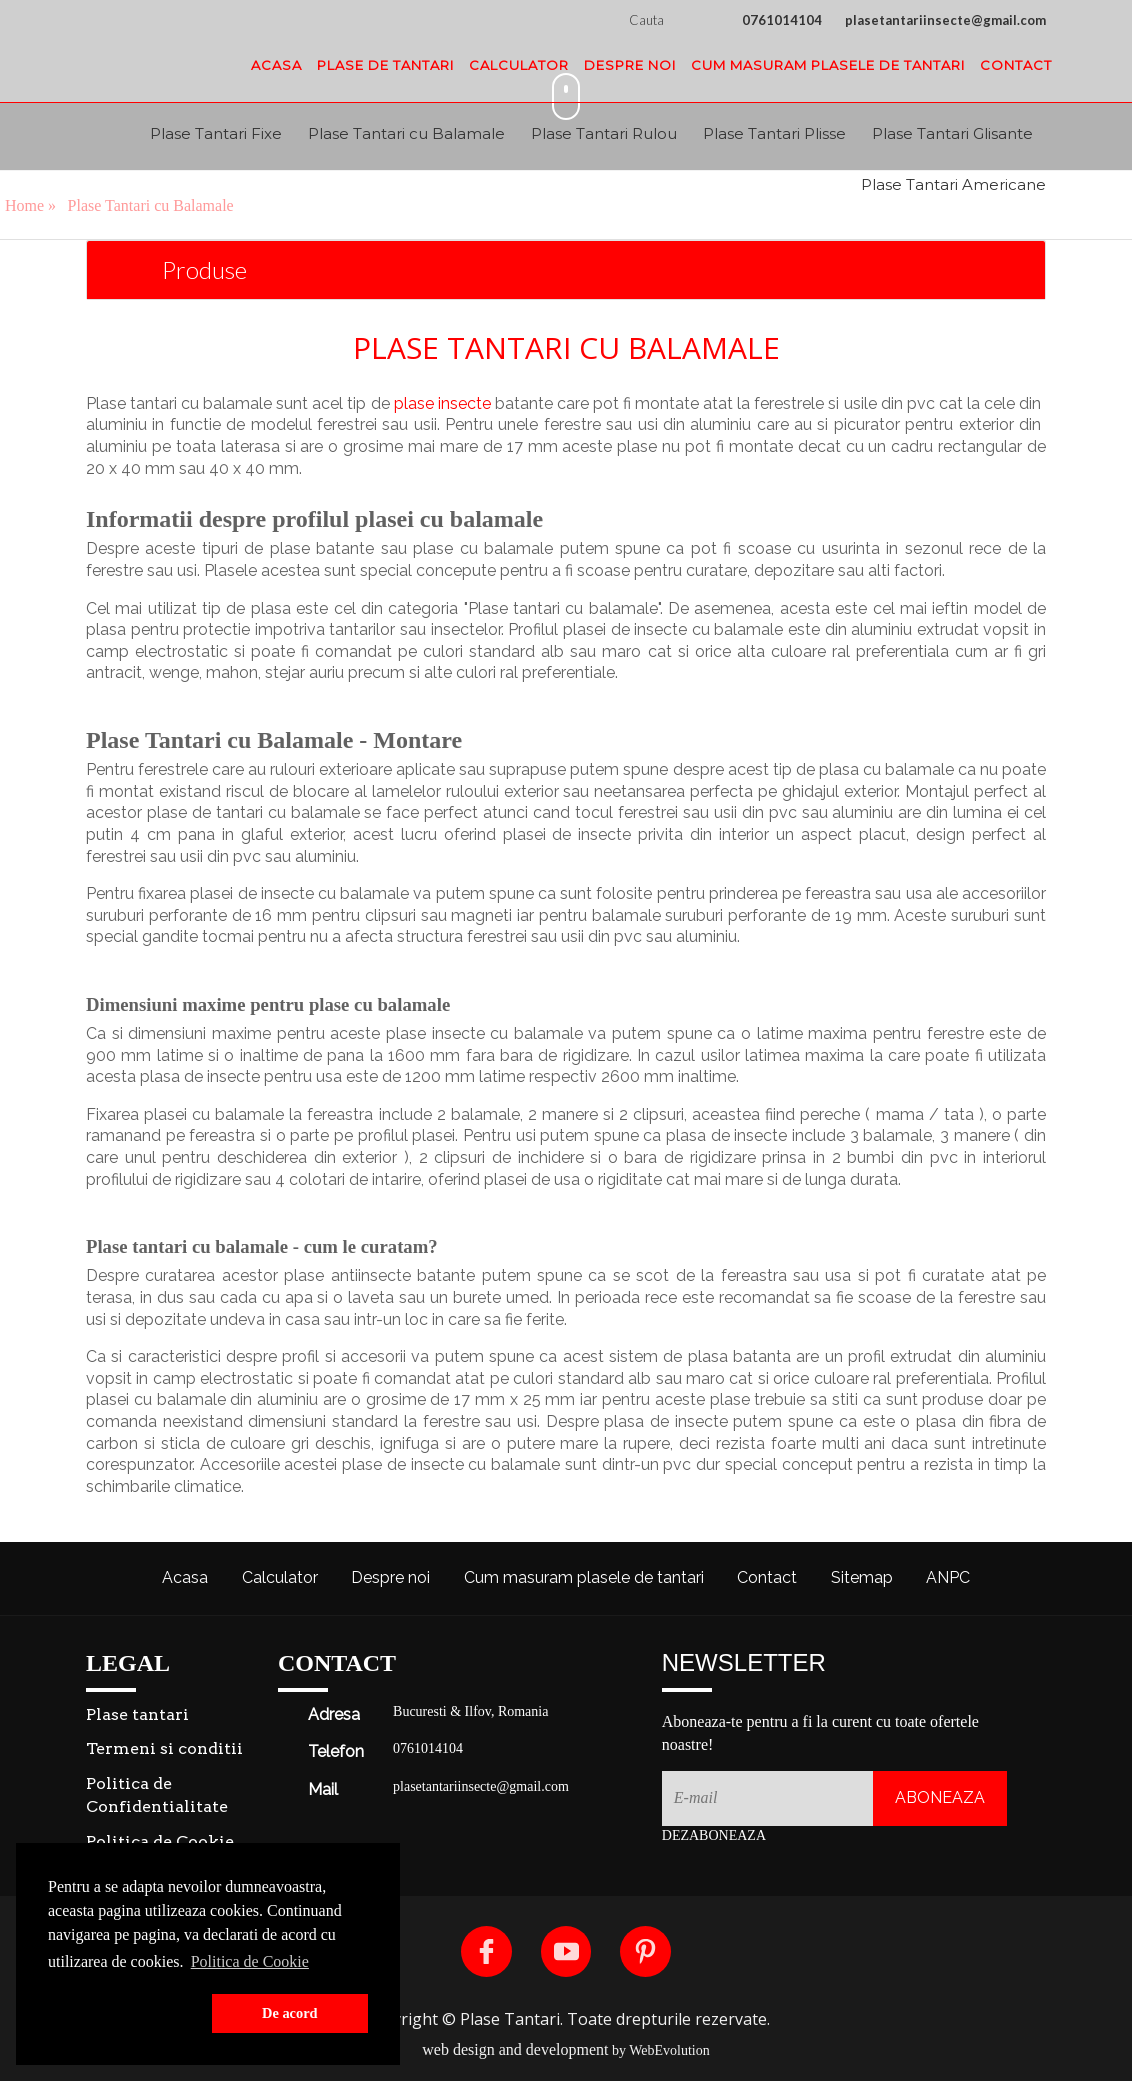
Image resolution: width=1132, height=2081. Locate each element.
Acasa (276, 65)
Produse (204, 269)
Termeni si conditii (164, 1748)
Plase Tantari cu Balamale (406, 133)
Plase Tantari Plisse (774, 133)
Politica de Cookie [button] (250, 1961)
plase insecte (442, 403)
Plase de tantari (385, 65)
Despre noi (630, 65)
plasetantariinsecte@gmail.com (945, 20)
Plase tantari (137, 1714)
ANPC (948, 1577)
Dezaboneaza (714, 1835)
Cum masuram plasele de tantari (828, 65)
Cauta (671, 20)
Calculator (519, 65)
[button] (126, 2014)
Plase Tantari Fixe (216, 133)
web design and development (515, 2049)
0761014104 (782, 20)
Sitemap (862, 1577)
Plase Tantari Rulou (604, 133)
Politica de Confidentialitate (157, 1795)
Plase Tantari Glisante (952, 133)
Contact (1016, 65)
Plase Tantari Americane (953, 184)
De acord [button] (290, 2013)
